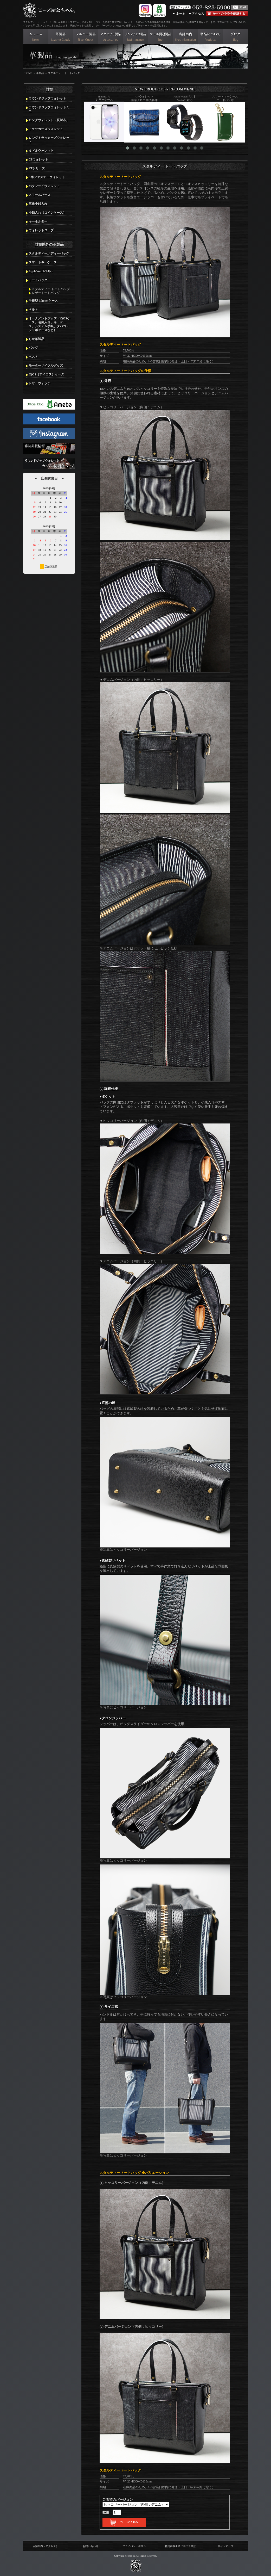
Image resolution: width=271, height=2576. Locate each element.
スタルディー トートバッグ (64, 73)
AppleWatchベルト (41, 271)
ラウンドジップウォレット (47, 98)
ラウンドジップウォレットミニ (49, 109)
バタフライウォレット (44, 186)
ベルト (33, 309)
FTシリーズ (37, 168)
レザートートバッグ (46, 292)
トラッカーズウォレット (46, 129)
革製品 (40, 73)
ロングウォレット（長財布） (49, 120)
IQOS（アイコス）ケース (46, 374)
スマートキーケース (43, 262)
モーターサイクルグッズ (46, 365)
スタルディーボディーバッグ (49, 253)
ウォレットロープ (41, 230)
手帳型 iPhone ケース (43, 300)
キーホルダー (38, 221)
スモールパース (39, 194)
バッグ (33, 347)
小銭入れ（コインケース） (47, 212)
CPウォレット (38, 159)
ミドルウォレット (41, 150)
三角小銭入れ (38, 203)
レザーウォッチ (39, 383)
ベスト (33, 356)
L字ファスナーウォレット (47, 177)
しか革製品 (36, 339)
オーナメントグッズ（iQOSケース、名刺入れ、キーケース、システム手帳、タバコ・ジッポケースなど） (49, 324)
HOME (28, 73)
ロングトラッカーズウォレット (49, 139)
